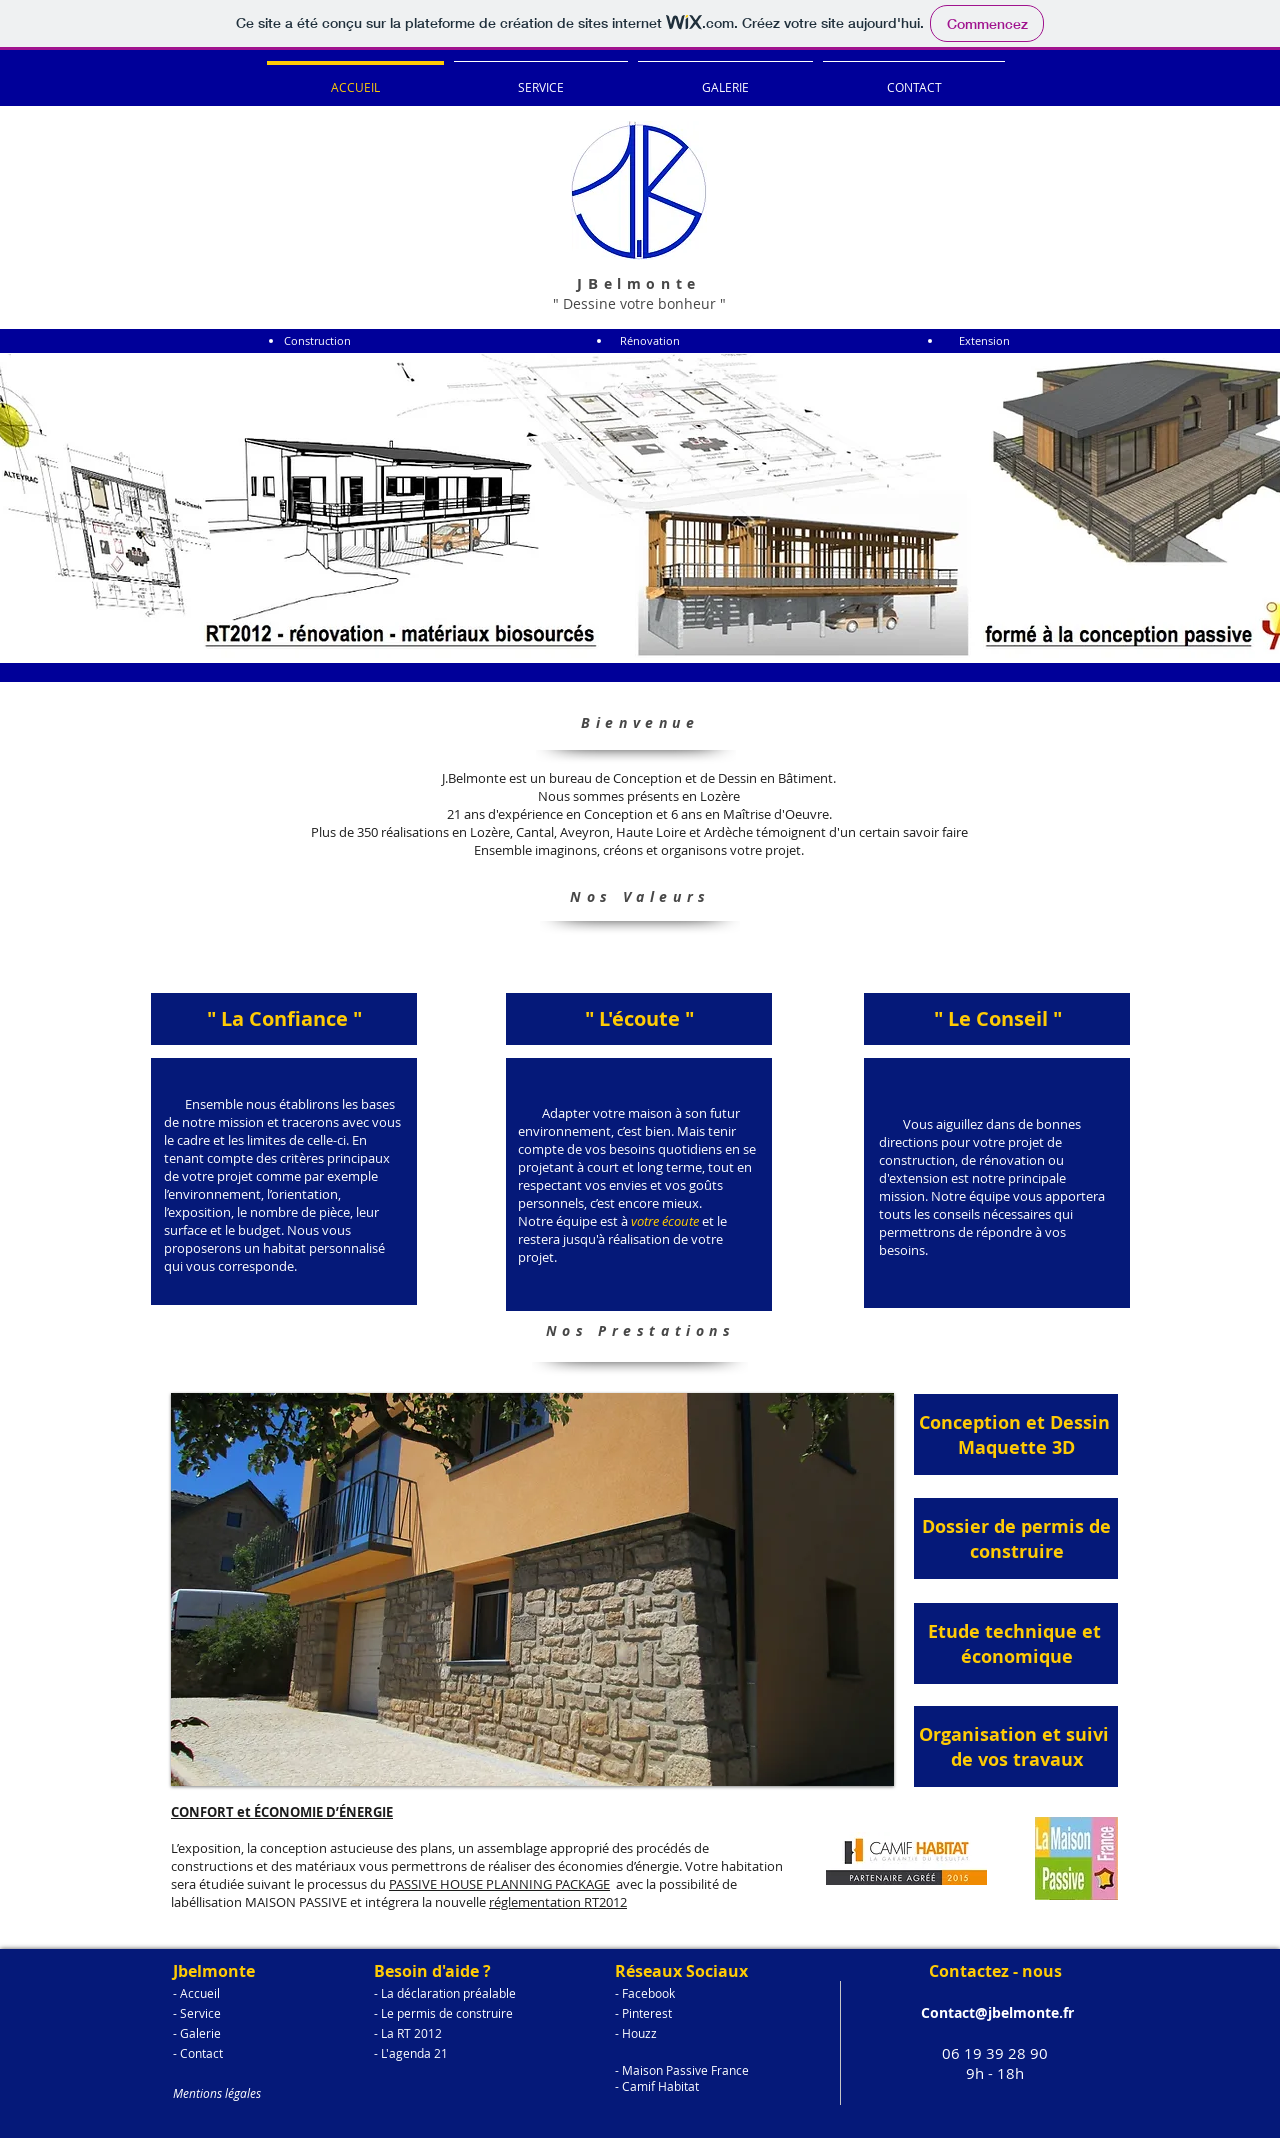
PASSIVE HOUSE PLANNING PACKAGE (499, 1884)
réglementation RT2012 (558, 1902)
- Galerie (197, 2033)
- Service (197, 2013)
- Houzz (636, 2033)
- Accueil (196, 1993)
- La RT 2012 (408, 2033)
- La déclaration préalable (445, 1993)
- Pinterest (643, 2013)
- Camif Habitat (657, 2086)
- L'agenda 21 (411, 2053)
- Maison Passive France (682, 2070)
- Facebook (645, 1993)
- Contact (198, 2053)
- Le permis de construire (443, 2013)
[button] (532, 1589)
